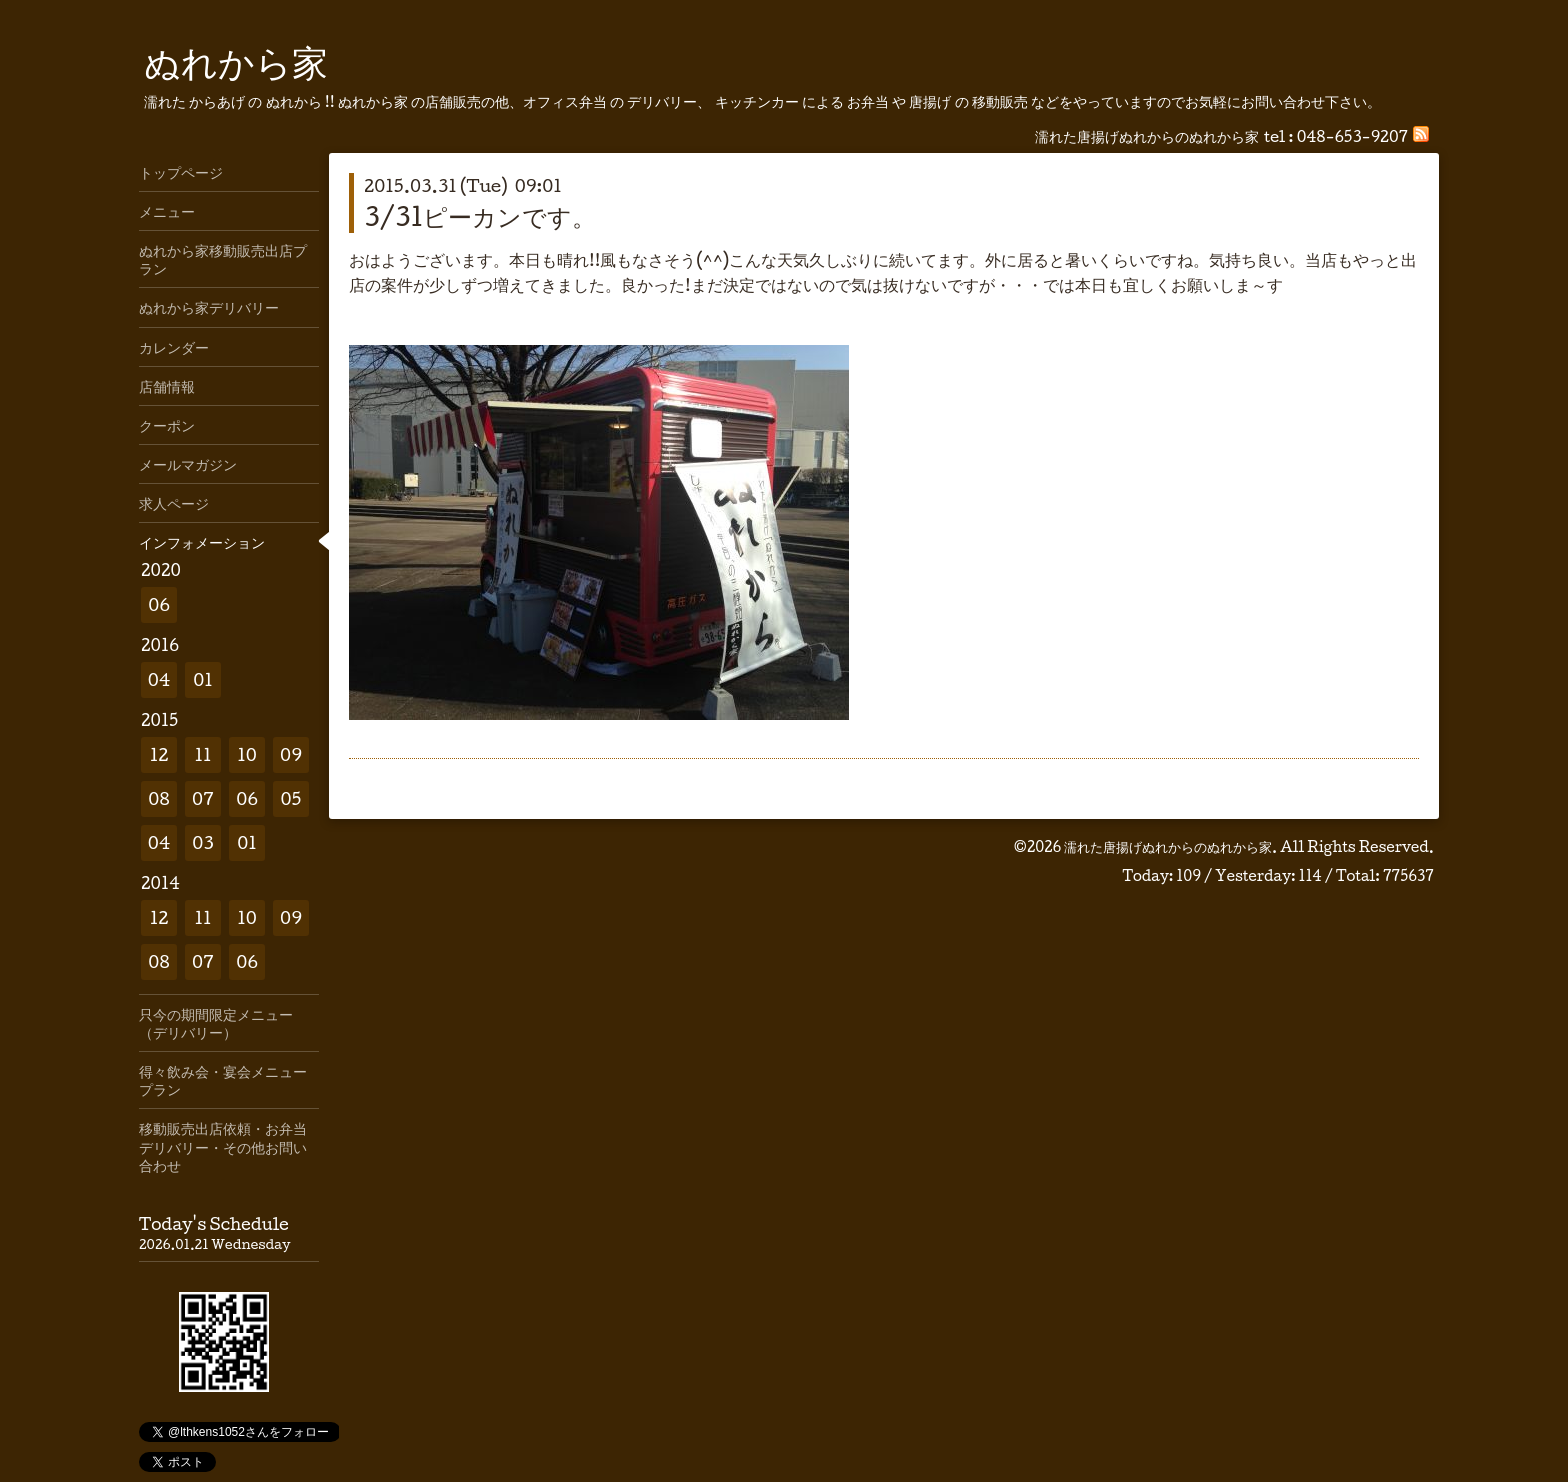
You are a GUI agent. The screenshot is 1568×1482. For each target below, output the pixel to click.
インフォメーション (202, 542)
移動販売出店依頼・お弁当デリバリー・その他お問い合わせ (223, 1146)
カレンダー (174, 347)
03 (203, 842)
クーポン (167, 425)
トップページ (181, 172)
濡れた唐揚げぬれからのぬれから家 (1168, 846)
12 (159, 754)
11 (202, 754)
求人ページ (174, 503)
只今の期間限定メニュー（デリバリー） (216, 1023)
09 (291, 754)
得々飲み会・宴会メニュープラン (223, 1080)
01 (203, 679)
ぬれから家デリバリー (209, 307)
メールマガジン (188, 464)
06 (159, 604)
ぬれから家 (236, 61)
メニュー (167, 211)
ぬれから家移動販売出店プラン (223, 259)
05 (291, 798)
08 (158, 798)
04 (159, 679)
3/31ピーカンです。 (480, 216)
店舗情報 (167, 386)
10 (247, 754)
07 (203, 798)
